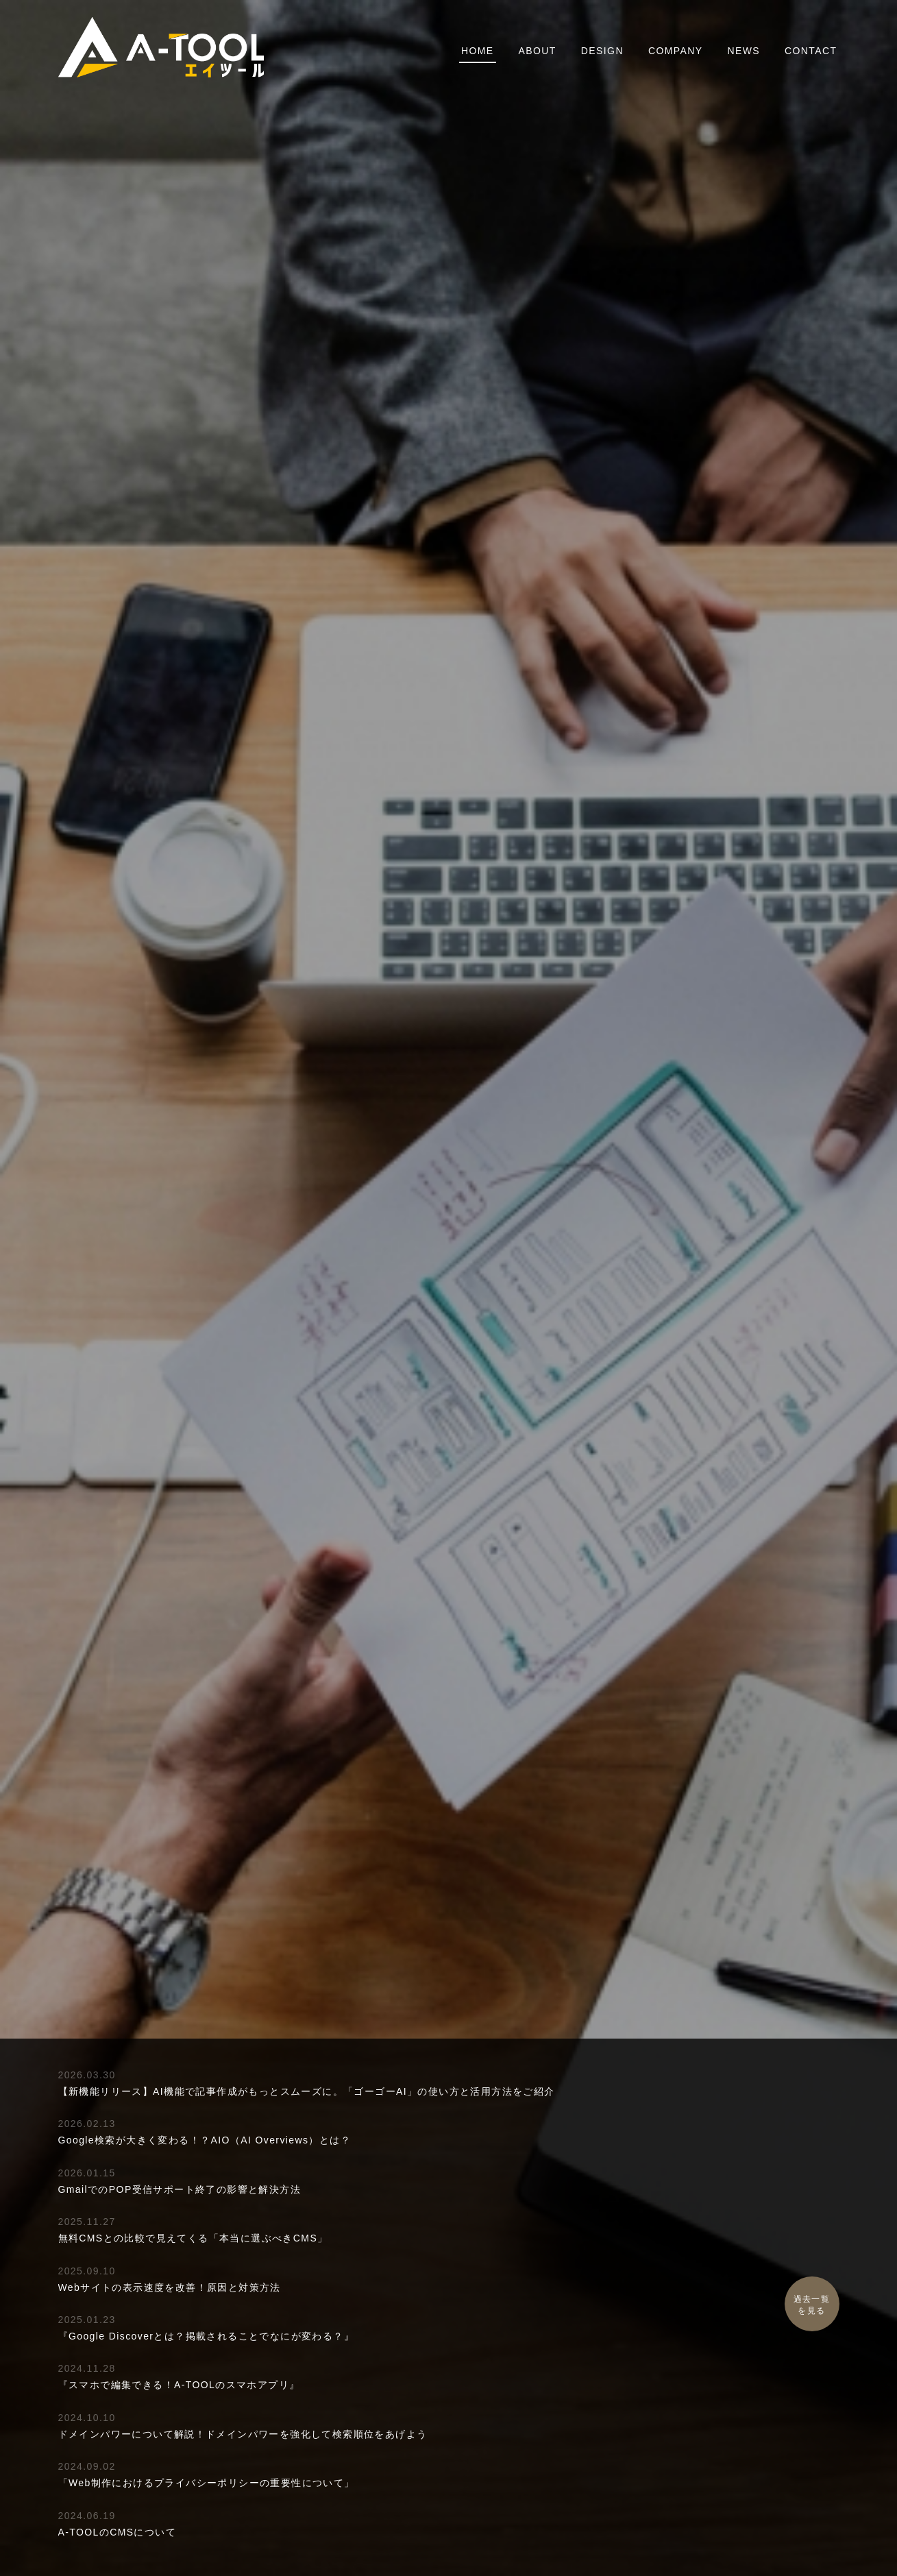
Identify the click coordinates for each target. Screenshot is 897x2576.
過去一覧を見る (812, 2305)
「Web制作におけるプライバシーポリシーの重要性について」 (206, 2482)
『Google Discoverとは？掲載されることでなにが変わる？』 (206, 2336)
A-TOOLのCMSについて (117, 2532)
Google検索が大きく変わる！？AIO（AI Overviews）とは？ (205, 2140)
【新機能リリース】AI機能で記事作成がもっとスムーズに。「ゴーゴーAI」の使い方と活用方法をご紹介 (306, 2091)
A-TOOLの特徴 (448, 1330)
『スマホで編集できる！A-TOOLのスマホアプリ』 (179, 2384)
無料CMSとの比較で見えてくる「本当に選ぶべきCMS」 (193, 2238)
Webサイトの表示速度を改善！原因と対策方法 (169, 2287)
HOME (477, 50)
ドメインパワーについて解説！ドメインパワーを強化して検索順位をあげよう (243, 2434)
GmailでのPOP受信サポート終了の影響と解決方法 (180, 2189)
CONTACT (811, 50)
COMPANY (675, 50)
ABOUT (537, 50)
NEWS (743, 50)
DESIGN (602, 50)
